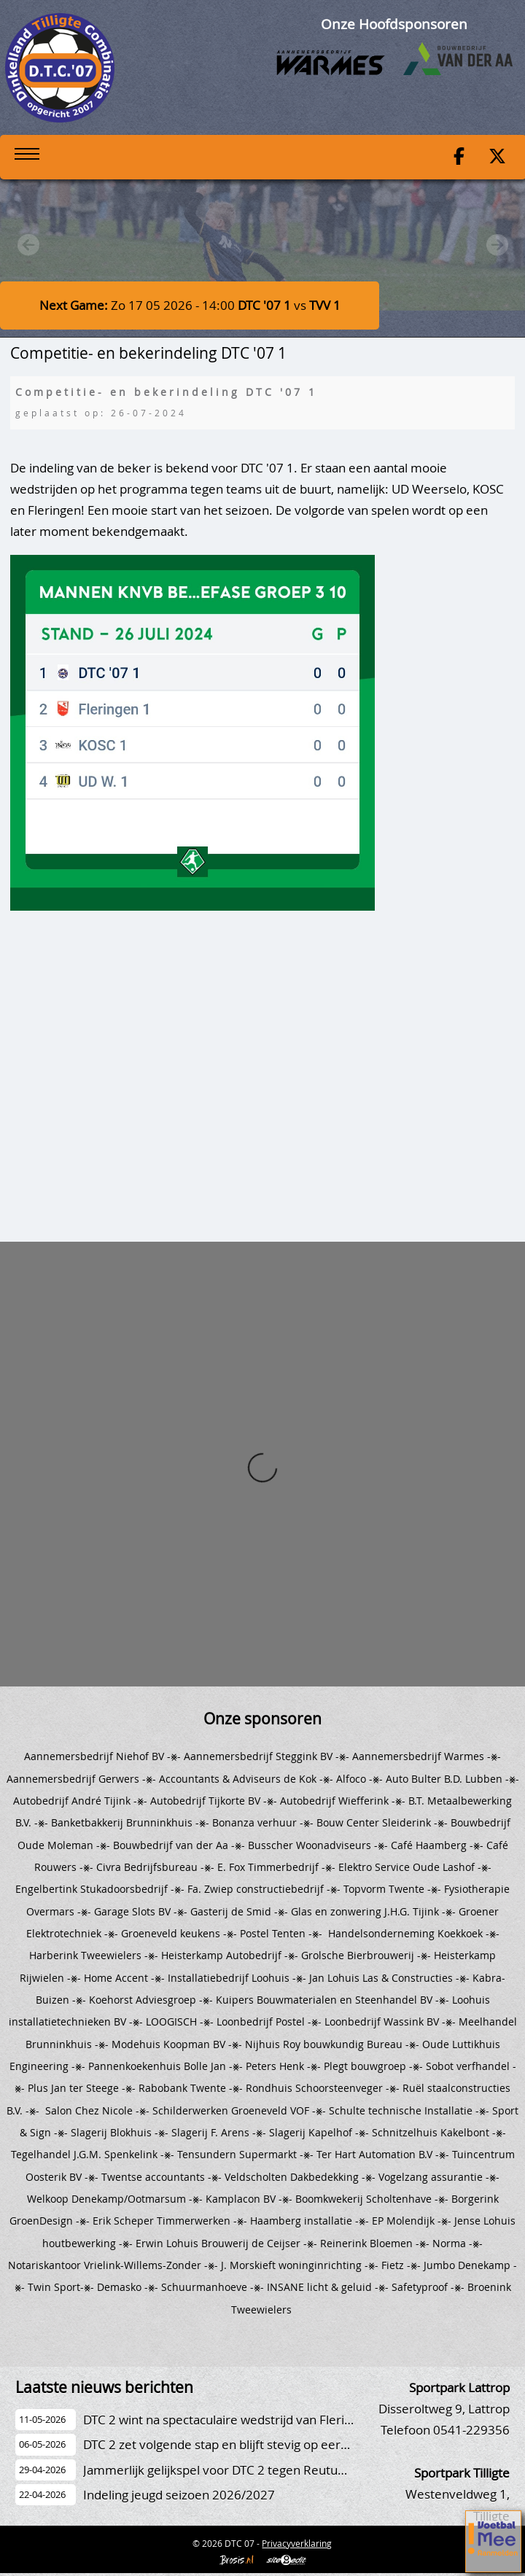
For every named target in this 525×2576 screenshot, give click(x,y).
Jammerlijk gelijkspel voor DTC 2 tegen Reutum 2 (221, 2470)
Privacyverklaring (297, 2543)
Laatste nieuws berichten (104, 2387)
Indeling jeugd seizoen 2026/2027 (179, 2494)
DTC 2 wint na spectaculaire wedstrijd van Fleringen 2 (233, 2419)
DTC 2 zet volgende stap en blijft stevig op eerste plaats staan (255, 2444)
